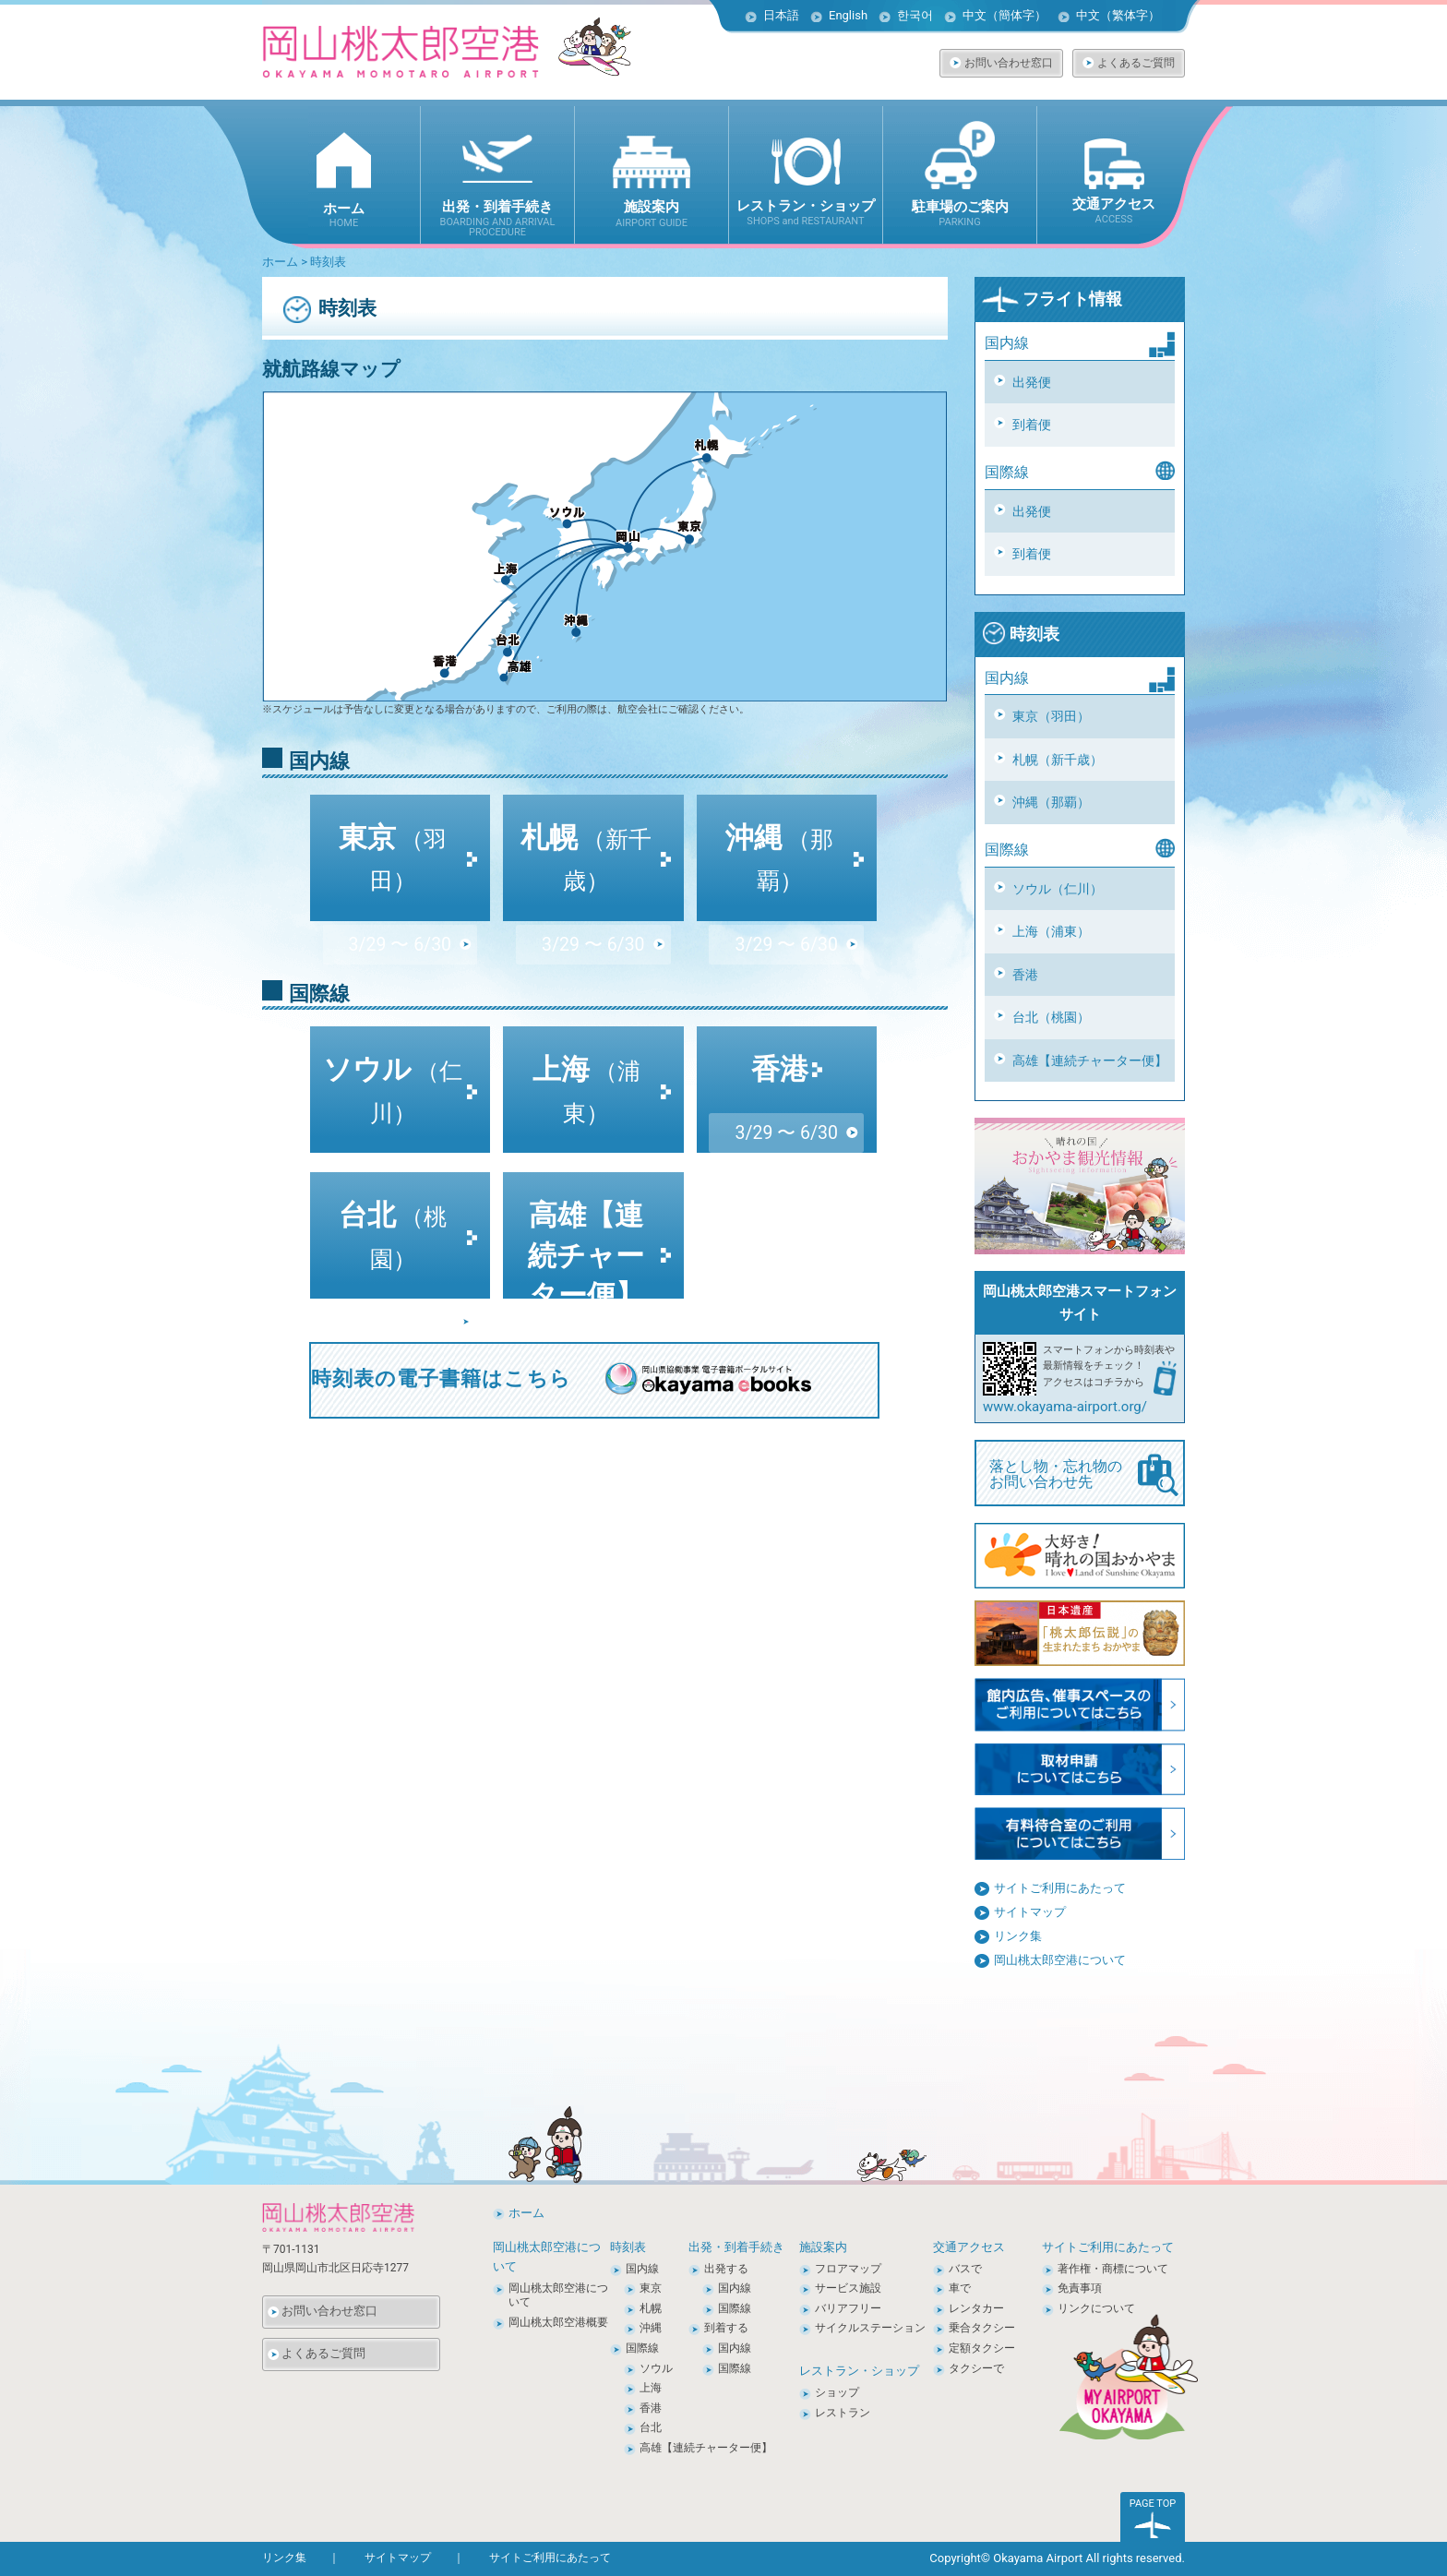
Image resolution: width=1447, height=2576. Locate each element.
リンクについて (1096, 2308)
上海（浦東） (1051, 931)
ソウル (393, 1055)
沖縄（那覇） (1051, 802)
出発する (726, 2268)
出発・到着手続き (736, 2247)
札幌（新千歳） (1057, 759)
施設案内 (823, 2247)
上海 (586, 1055)
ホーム (280, 262)
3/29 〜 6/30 (399, 867)
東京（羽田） (1051, 716)
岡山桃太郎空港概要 (558, 2322)
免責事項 (1080, 2288)
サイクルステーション (870, 2327)
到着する (726, 2327)
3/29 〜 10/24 (593, 1270)
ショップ (837, 2392)
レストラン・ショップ (859, 2371)
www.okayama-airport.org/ (1065, 1406)
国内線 (642, 2268)
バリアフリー (848, 2308)
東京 (393, 822)
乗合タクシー (982, 2327)
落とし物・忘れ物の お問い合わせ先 (1083, 1475)
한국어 (915, 15)
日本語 (781, 15)
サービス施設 (848, 2288)
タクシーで (976, 2368)
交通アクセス (969, 2247)
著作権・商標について (1113, 2268)
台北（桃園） (1051, 1017)
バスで (965, 2268)
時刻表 (1020, 633)
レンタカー (976, 2308)
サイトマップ (1030, 1912)
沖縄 (779, 822)
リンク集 (1018, 1936)
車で (960, 2288)
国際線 (642, 2348)
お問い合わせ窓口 (1008, 62)
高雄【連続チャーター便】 (1089, 1060)
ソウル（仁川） (1057, 888)
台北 (393, 1201)
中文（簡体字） (1004, 15)
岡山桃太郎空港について (1060, 1960)
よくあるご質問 (1136, 62)
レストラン (842, 2412)
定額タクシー (982, 2348)
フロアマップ (848, 2268)
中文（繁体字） (1118, 15)
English (848, 15)
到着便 (1031, 424)
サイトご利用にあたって (1060, 1888)
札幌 (586, 822)
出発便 (1031, 382)
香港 (1025, 974)
